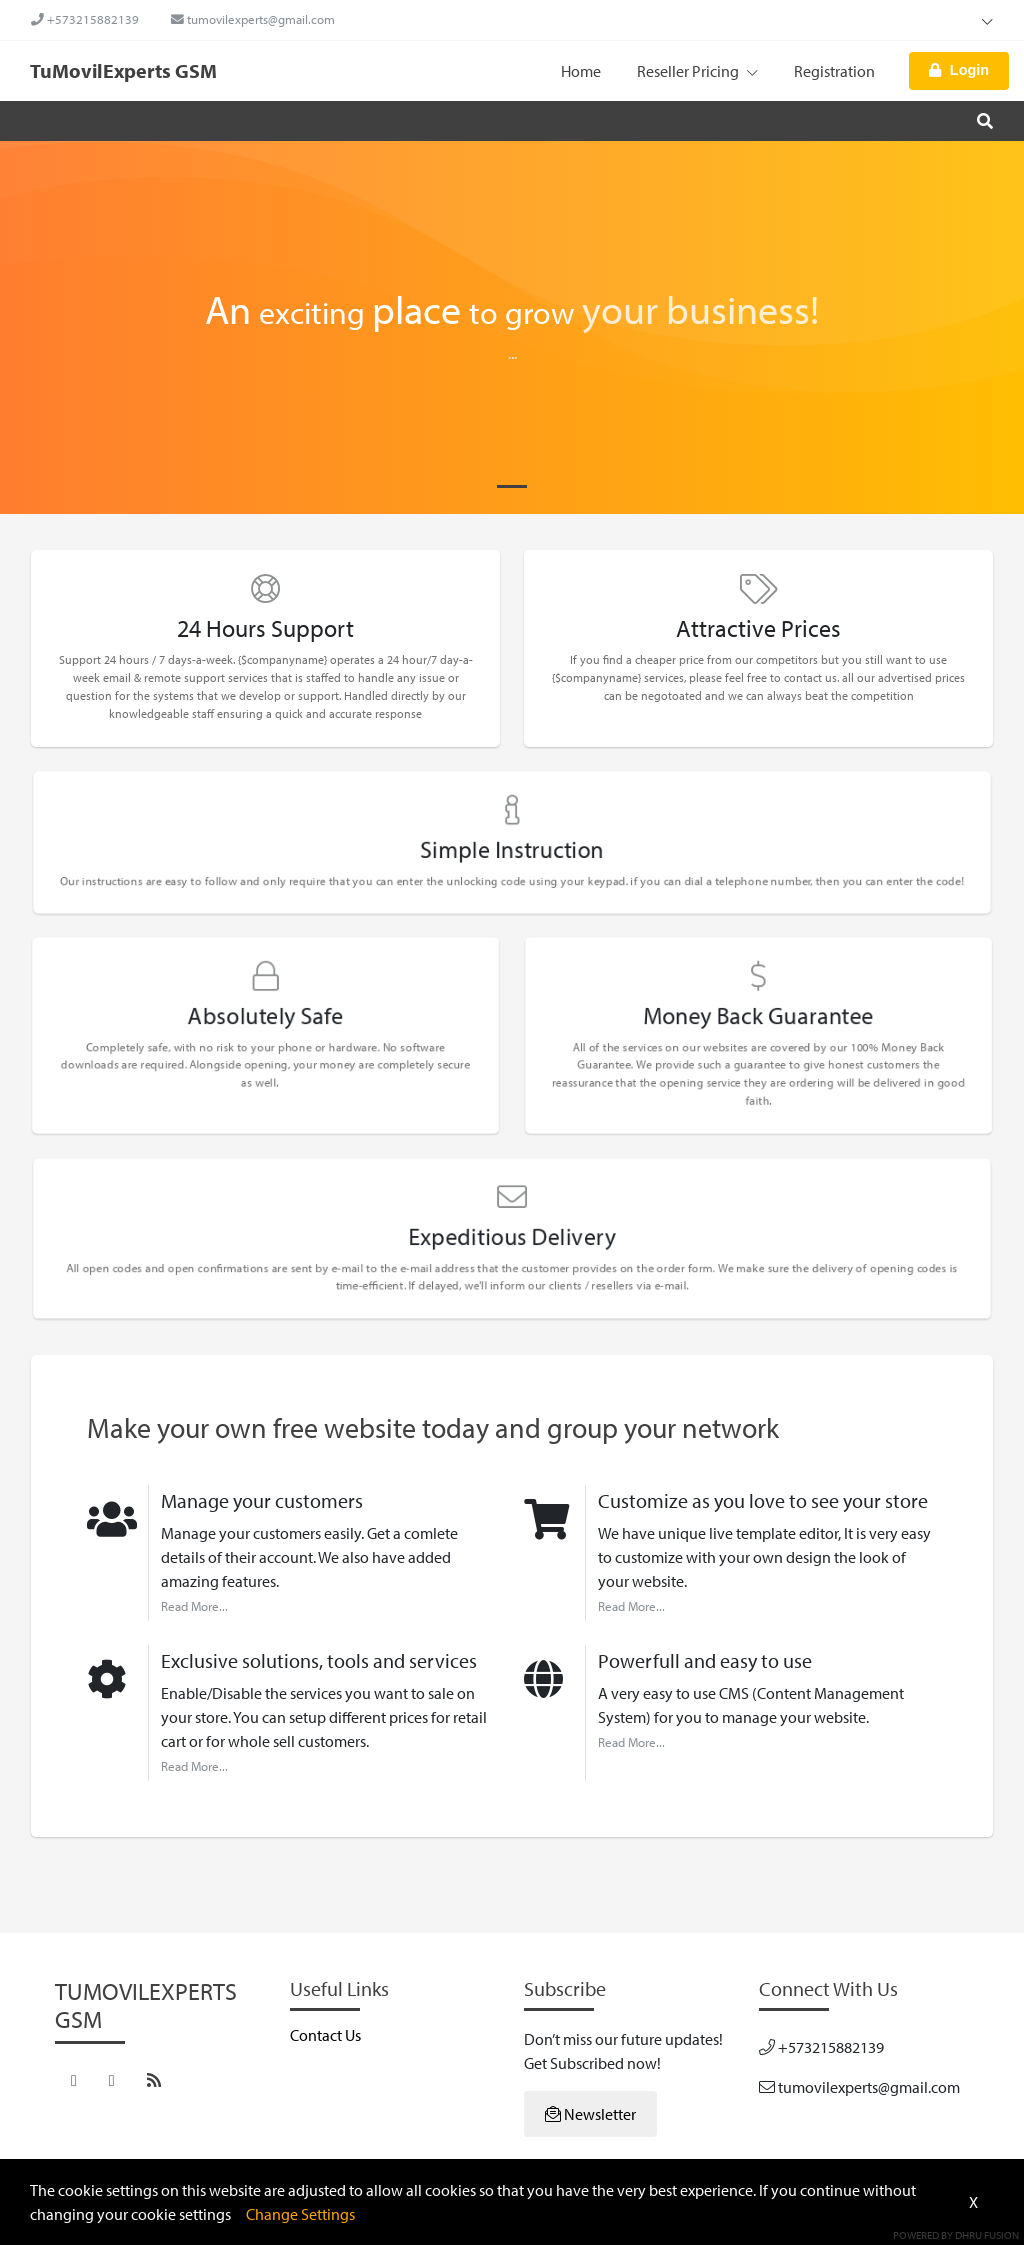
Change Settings (300, 2214)
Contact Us (325, 2035)
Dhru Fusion (987, 2235)
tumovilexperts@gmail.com (253, 19)
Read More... (194, 1606)
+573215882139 (85, 19)
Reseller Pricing (697, 71)
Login (959, 70)
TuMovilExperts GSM (123, 70)
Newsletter (590, 2114)
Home (581, 71)
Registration (834, 71)
